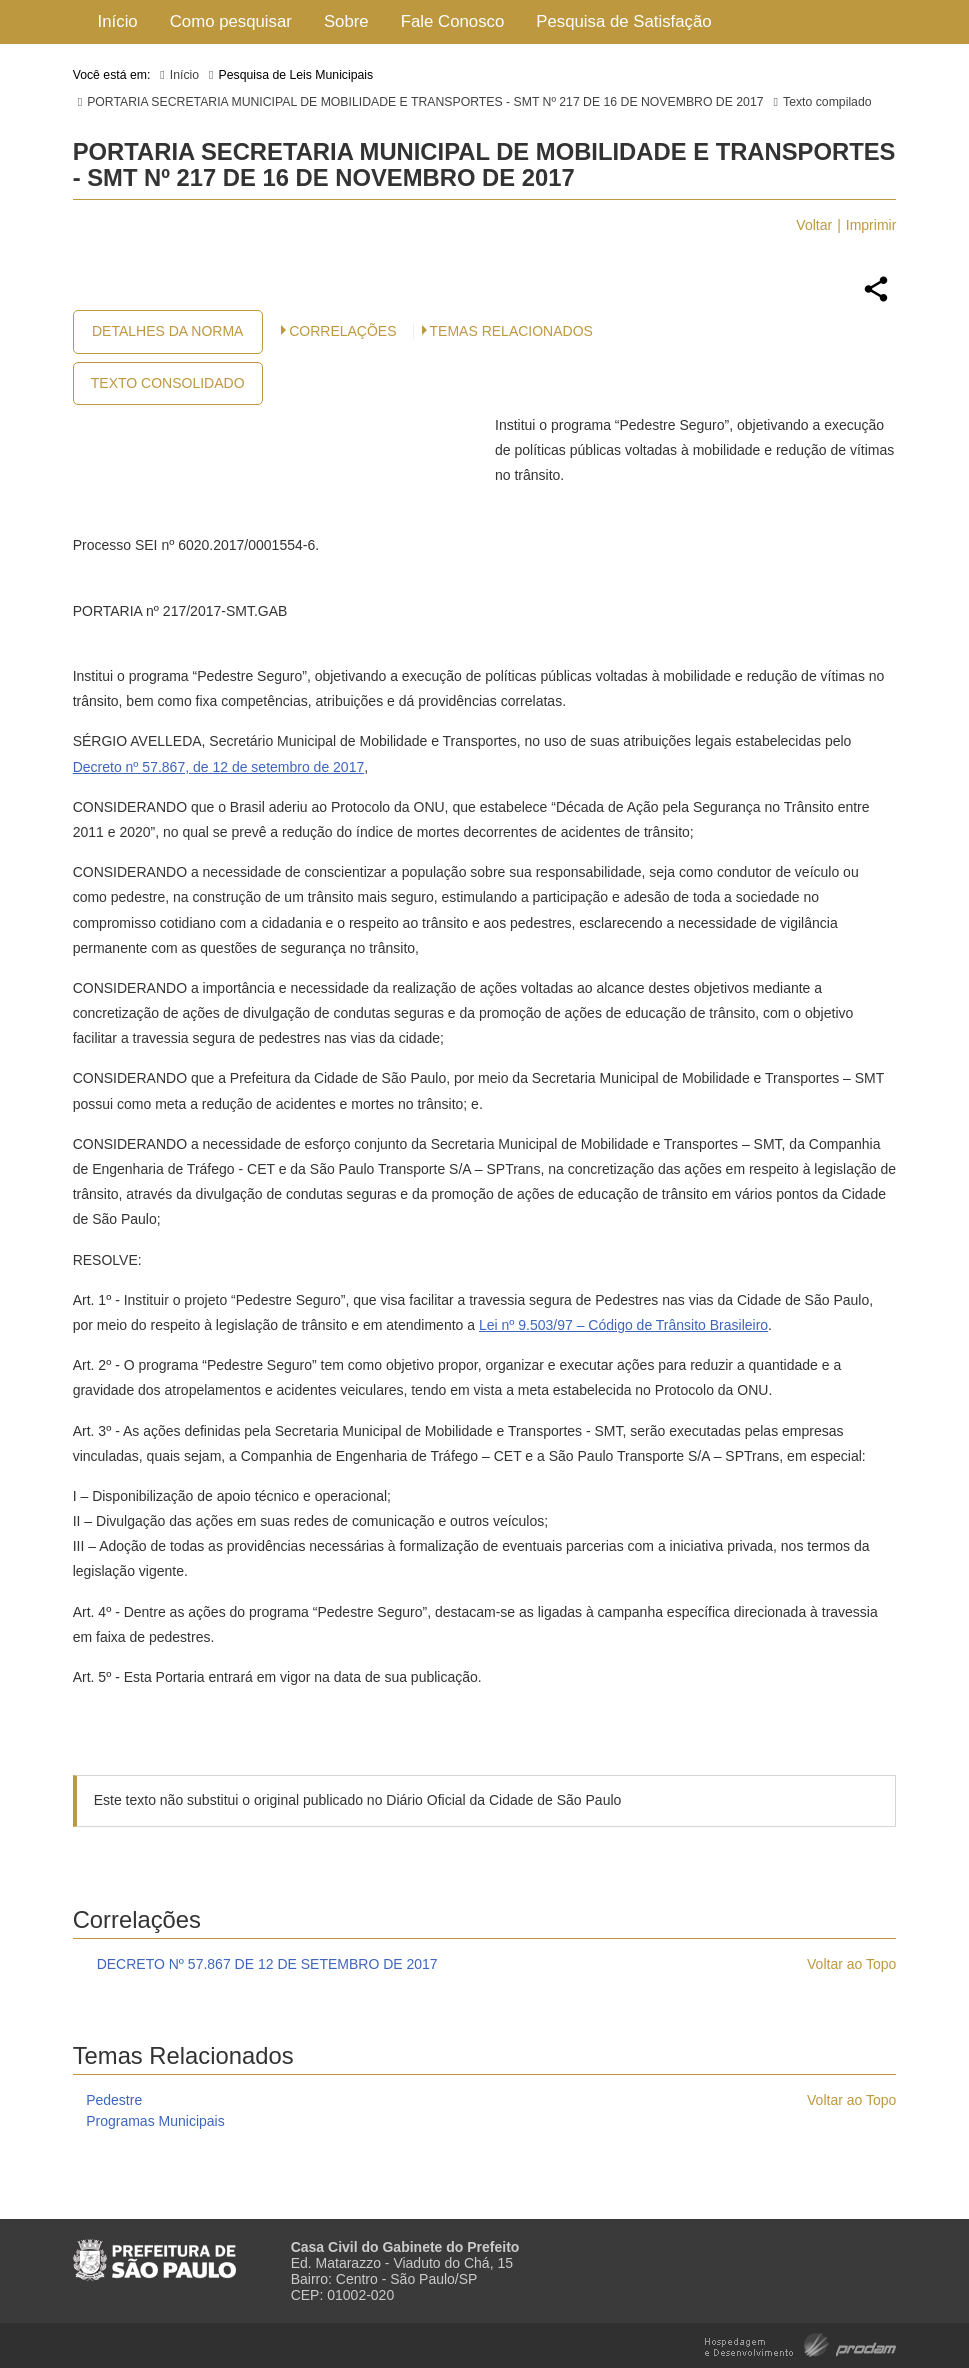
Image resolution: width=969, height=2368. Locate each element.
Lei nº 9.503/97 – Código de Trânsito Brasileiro (623, 1325)
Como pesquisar (231, 21)
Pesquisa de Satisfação (623, 21)
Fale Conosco (453, 21)
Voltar (814, 225)
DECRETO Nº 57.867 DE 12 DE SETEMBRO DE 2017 (267, 1964)
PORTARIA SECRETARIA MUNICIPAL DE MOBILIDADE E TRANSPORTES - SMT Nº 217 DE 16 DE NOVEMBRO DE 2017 (425, 102)
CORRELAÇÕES (342, 331)
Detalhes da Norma (167, 331)
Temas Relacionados (511, 331)
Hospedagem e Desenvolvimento (800, 2343)
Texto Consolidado (168, 383)
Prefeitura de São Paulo (154, 2252)
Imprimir (871, 225)
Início (118, 21)
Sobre (346, 21)
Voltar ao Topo (851, 1964)
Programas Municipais (155, 2121)
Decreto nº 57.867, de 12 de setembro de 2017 (219, 767)
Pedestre (114, 2100)
